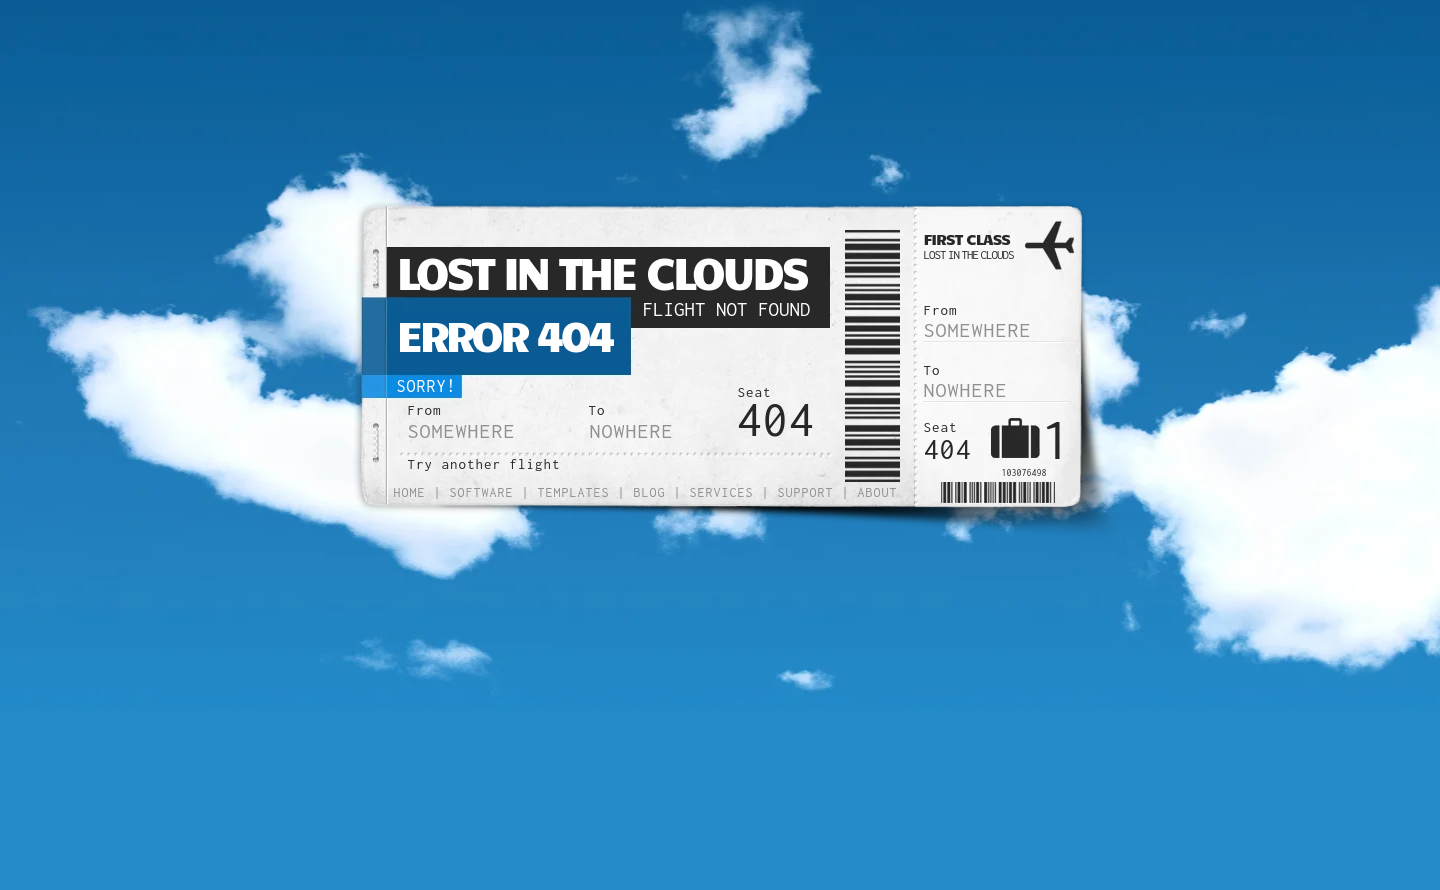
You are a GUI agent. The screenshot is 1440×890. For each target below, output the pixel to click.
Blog (650, 492)
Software (482, 492)
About (878, 492)
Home (410, 492)
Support (806, 492)
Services (722, 492)
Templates (574, 492)
